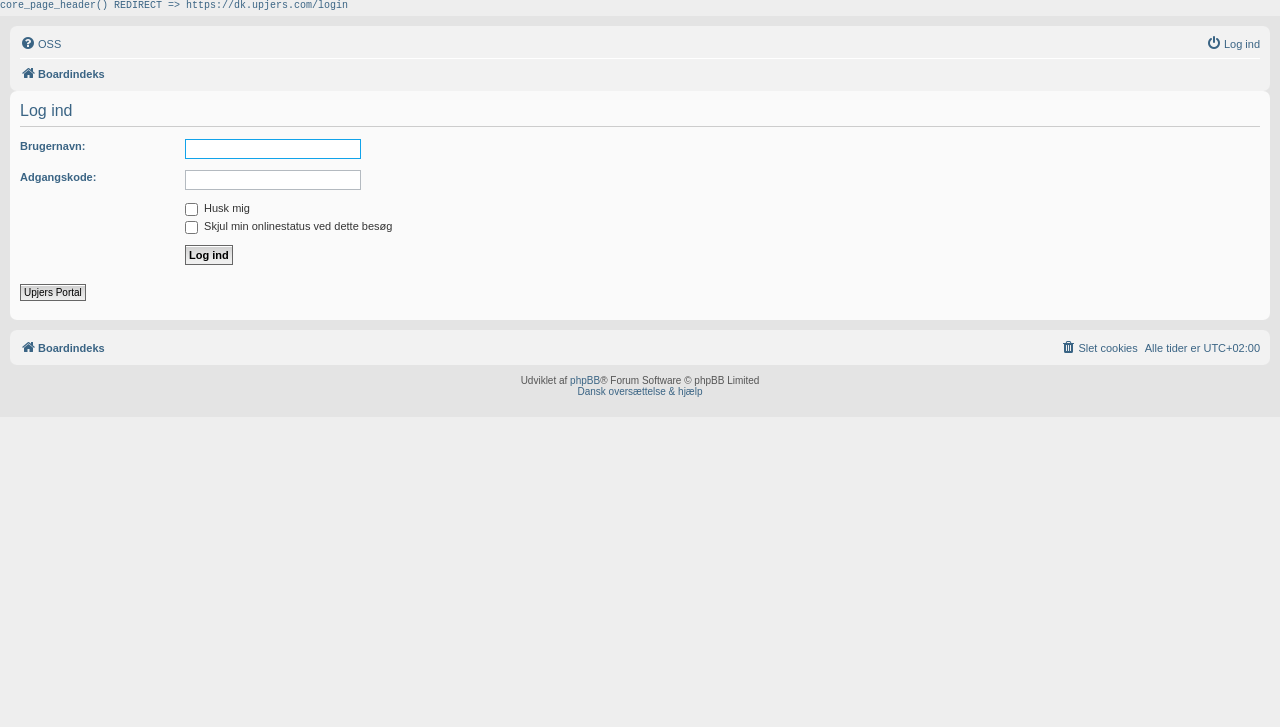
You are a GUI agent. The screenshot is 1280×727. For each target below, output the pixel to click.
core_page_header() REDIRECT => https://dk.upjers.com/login (174, 7)
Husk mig (217, 211)
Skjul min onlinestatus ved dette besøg (288, 229)
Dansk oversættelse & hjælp (639, 394)
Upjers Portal (53, 295)
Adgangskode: (58, 180)
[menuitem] (40, 47)
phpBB (585, 383)
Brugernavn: (52, 149)
